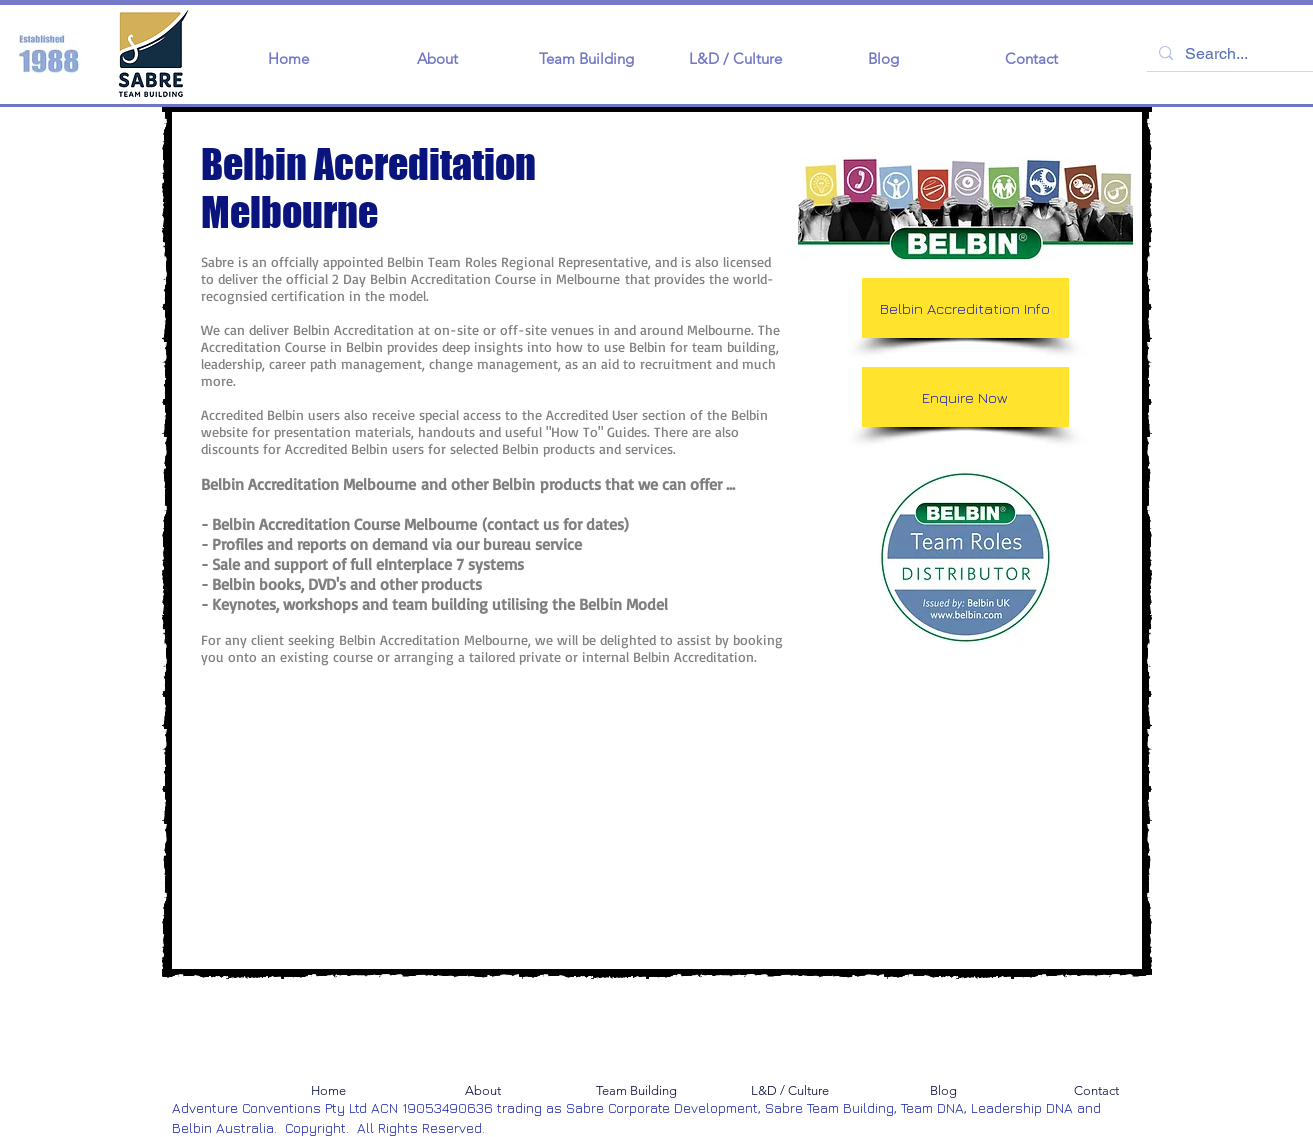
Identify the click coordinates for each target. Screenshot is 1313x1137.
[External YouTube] (371, 846)
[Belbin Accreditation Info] (965, 308)
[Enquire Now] (965, 397)
